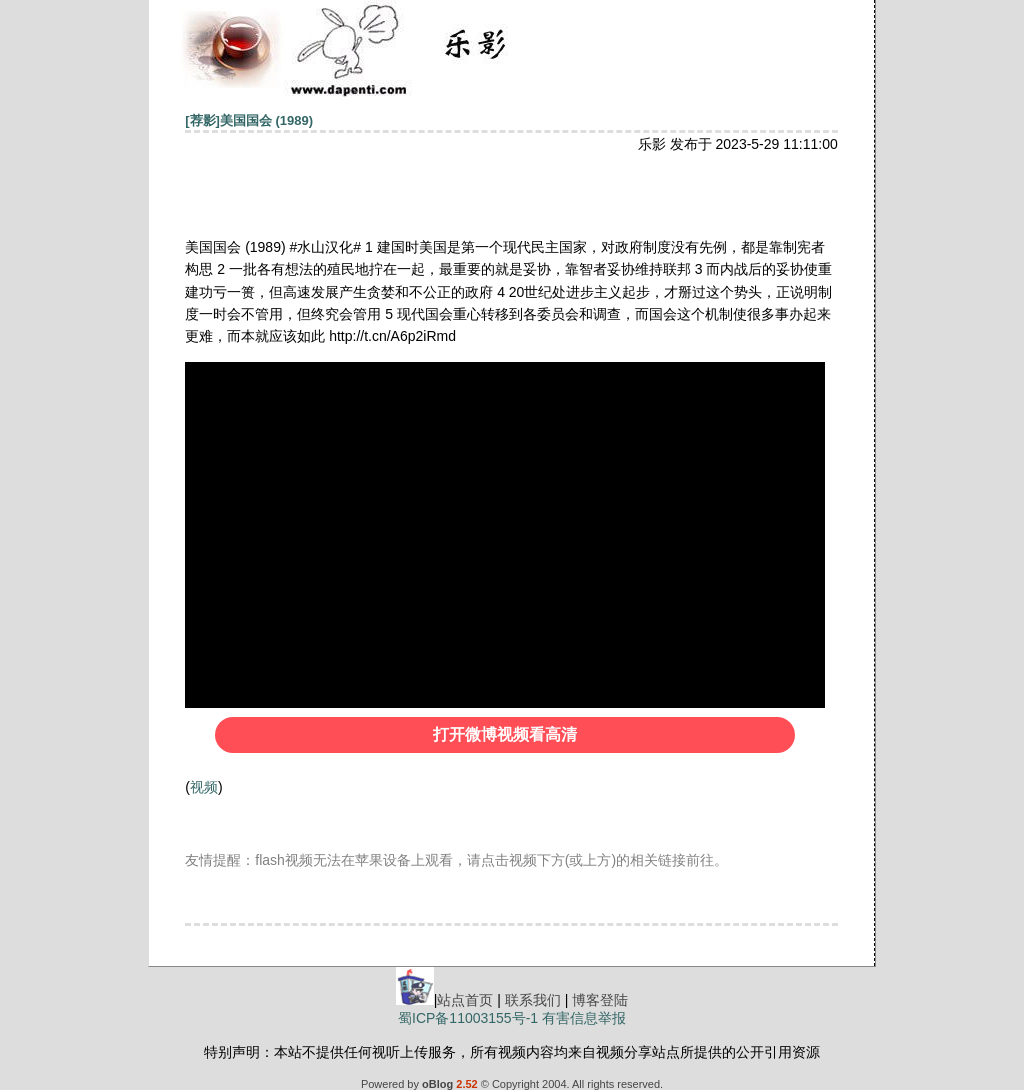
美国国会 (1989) (266, 120)
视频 (204, 787)
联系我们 (533, 1000)
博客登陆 (600, 1000)
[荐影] (202, 120)
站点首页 (465, 1000)
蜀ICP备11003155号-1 (468, 1018)
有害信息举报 (584, 1018)
